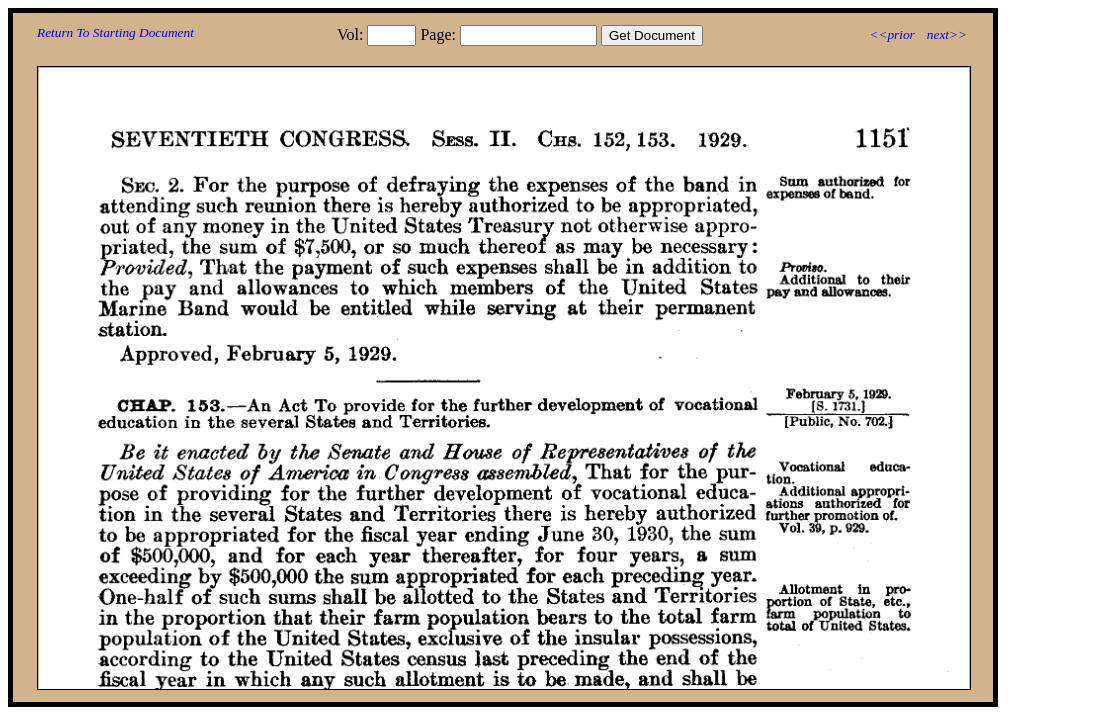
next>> (947, 34)
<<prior (891, 34)
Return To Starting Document (115, 32)
